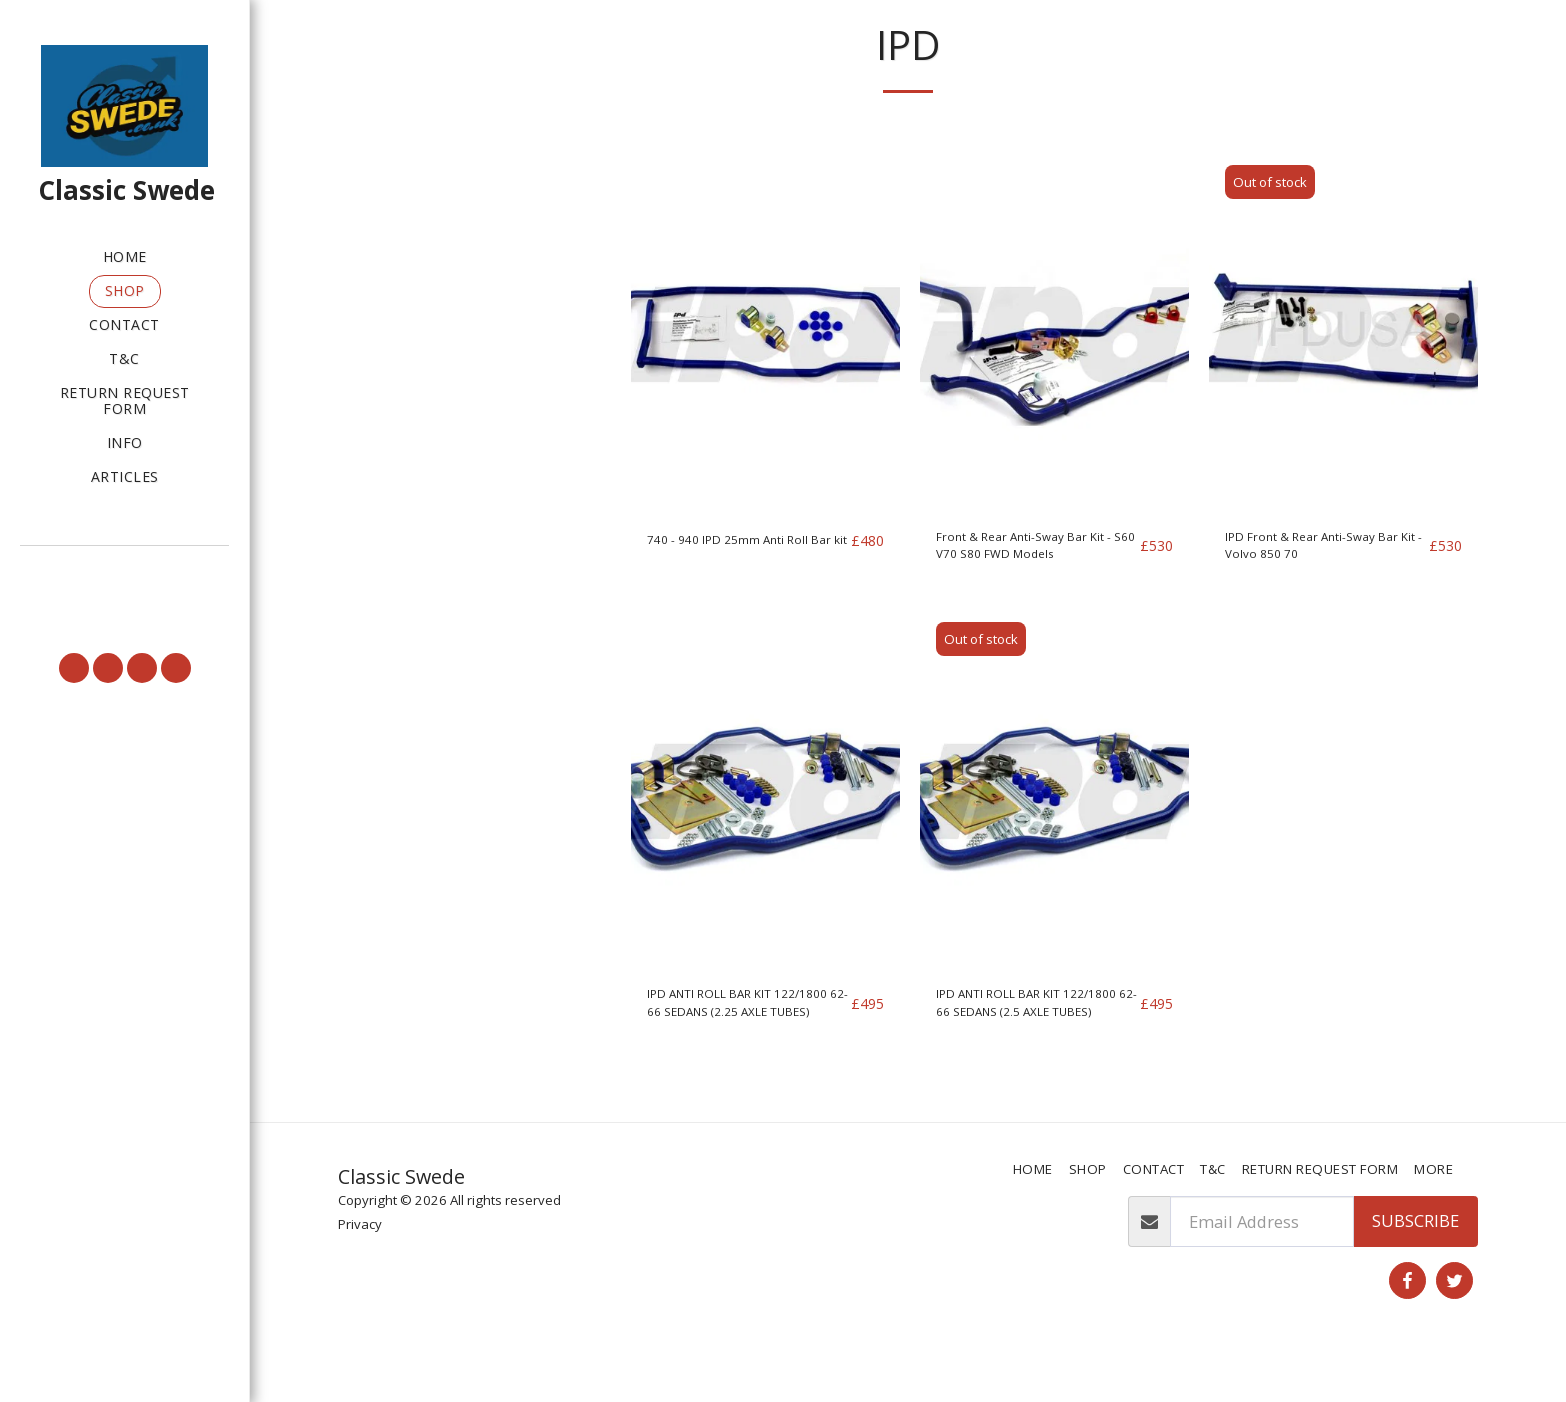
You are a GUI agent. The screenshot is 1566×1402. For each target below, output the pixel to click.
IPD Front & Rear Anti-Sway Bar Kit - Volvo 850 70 (1316, 605)
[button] (124, 574)
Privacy (360, 1272)
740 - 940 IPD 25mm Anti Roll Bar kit (741, 604)
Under (399, 250)
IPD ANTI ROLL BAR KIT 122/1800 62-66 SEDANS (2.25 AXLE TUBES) (737, 1077)
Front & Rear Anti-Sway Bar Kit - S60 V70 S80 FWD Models (1034, 605)
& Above (406, 303)
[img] (765, 384)
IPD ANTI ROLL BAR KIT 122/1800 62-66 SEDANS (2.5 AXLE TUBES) (1026, 1077)
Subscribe (1415, 1268)
